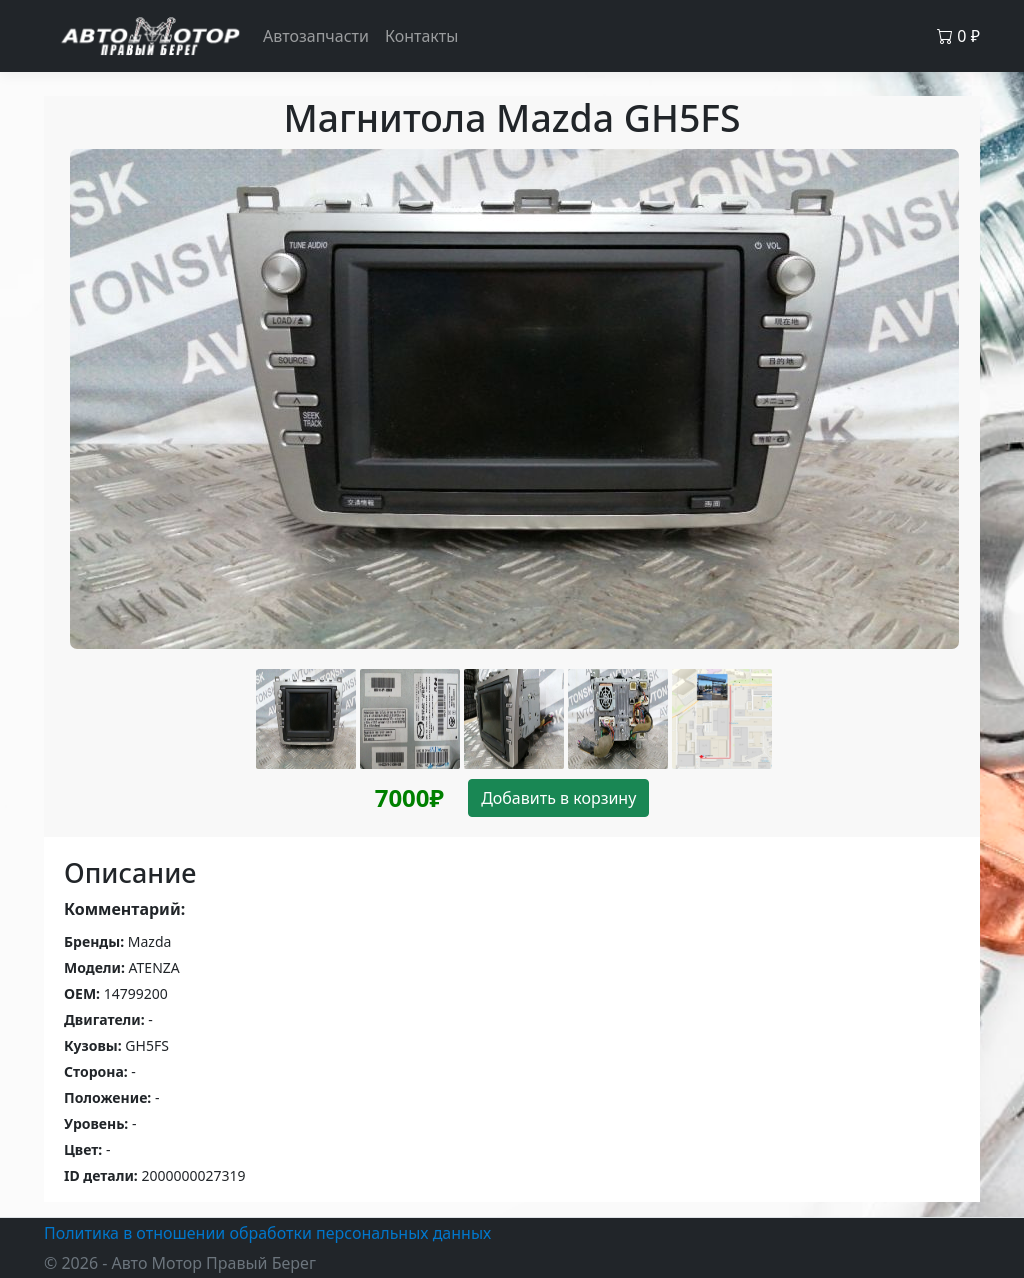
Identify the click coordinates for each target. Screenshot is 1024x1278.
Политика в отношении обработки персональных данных (267, 1233)
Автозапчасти (316, 36)
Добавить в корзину (558, 798)
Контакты (421, 36)
